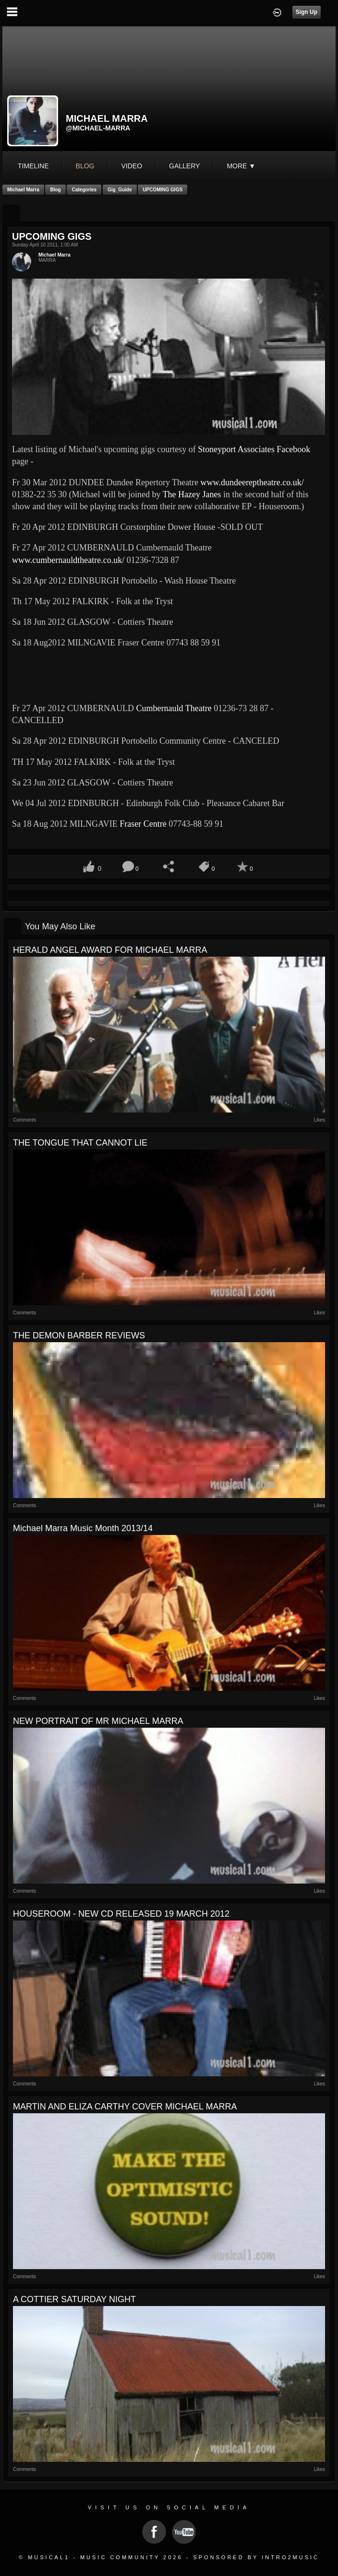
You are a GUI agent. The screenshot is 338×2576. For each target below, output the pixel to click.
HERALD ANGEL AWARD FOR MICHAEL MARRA (110, 950)
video (131, 166)
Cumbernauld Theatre (174, 708)
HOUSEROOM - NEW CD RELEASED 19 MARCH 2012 (121, 1914)
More (241, 166)
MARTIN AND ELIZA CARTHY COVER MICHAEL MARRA (125, 2106)
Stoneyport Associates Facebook (254, 449)
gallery (184, 166)
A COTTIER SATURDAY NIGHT (74, 2299)
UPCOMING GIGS (162, 189)
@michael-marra (98, 128)
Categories (84, 189)
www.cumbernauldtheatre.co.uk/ (68, 560)
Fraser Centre (143, 824)
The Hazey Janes (192, 494)
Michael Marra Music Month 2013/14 (83, 1528)
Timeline (33, 166)
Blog (55, 189)
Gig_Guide (120, 189)
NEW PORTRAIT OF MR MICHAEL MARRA (98, 1721)
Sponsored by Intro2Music (256, 2557)
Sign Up (306, 12)
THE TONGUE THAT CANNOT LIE (80, 1142)
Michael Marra (23, 189)
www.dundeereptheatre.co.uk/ (252, 482)
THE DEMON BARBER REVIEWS (79, 1335)
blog (85, 166)
